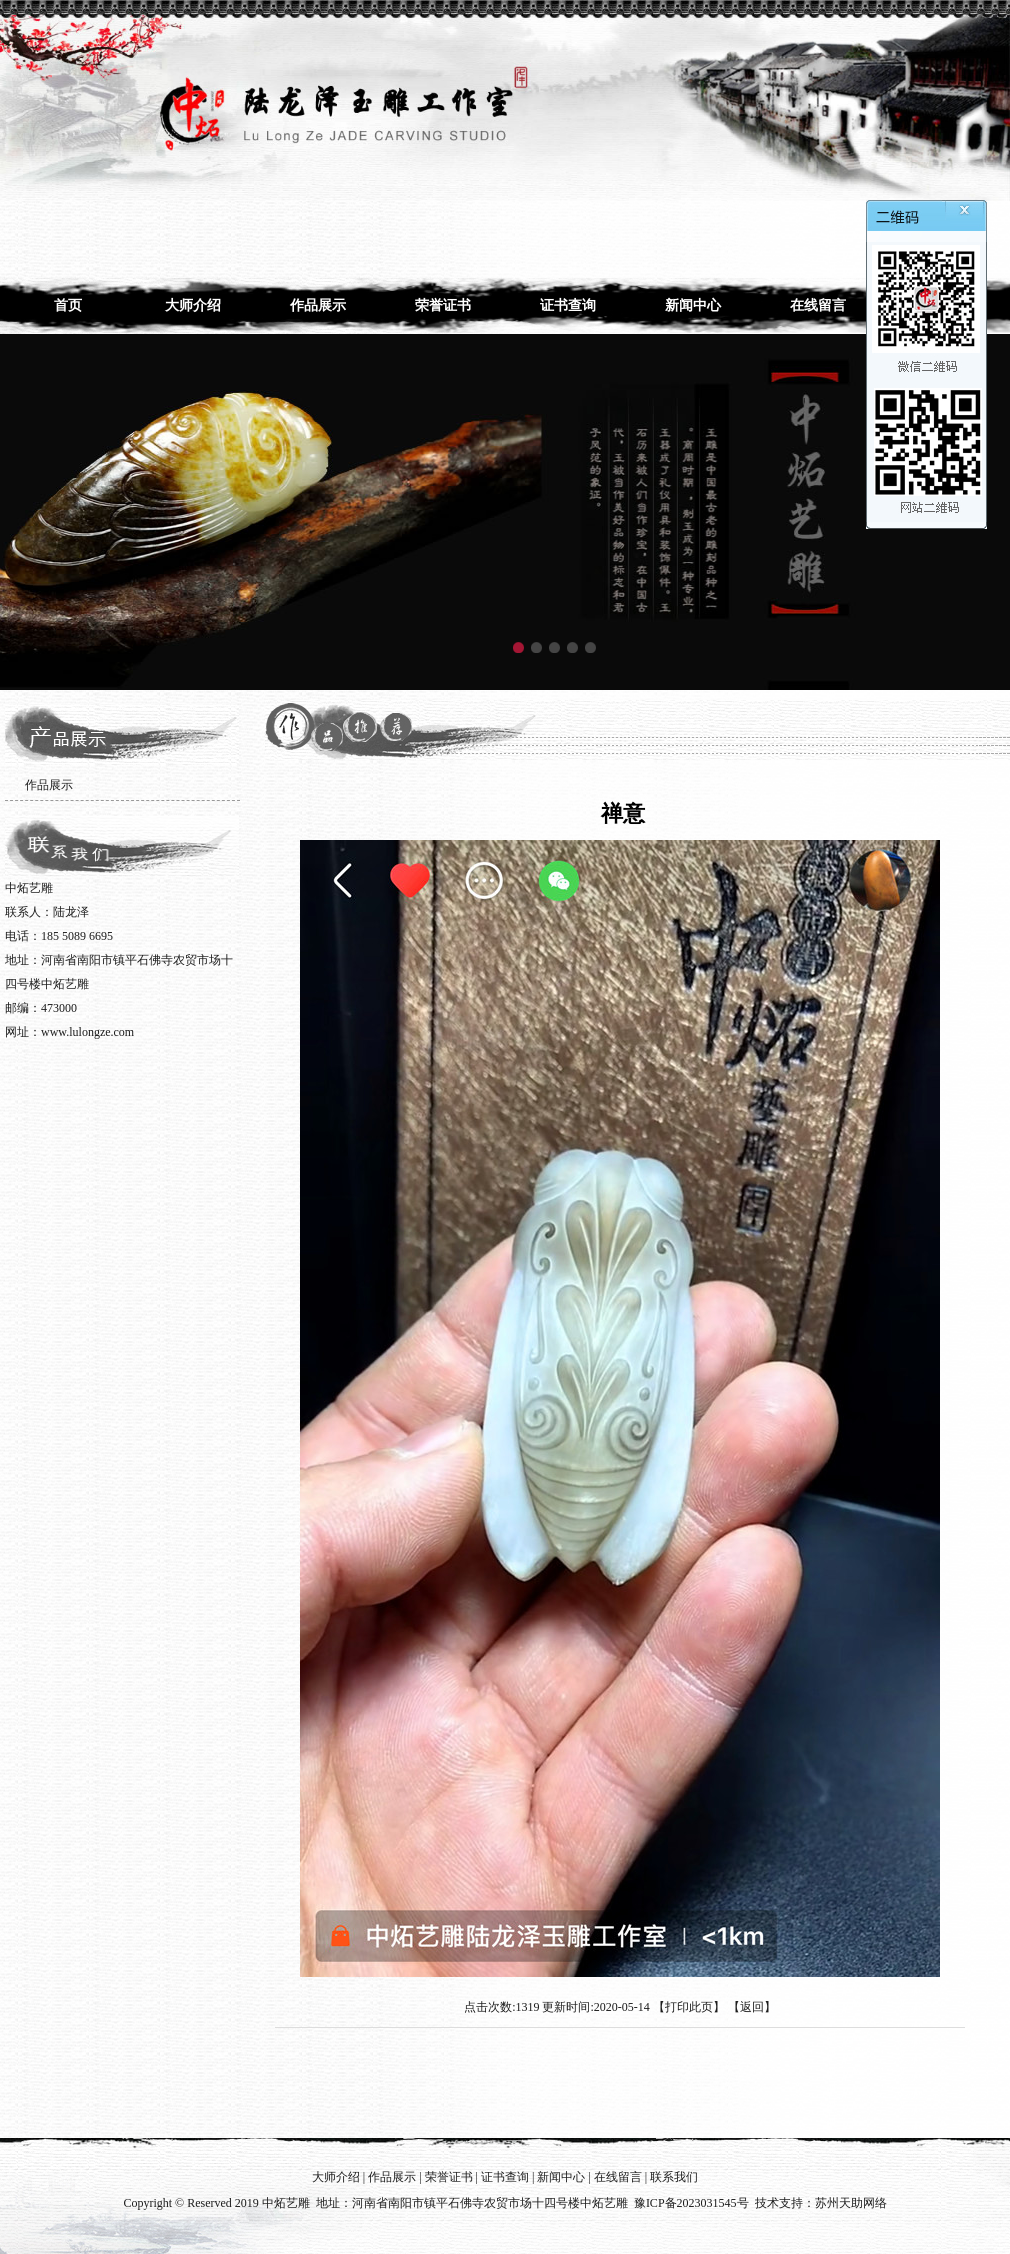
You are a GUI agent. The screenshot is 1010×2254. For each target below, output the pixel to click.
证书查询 (568, 305)
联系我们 (674, 2177)
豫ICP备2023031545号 (691, 2203)
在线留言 (818, 305)
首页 (68, 305)
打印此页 (689, 2007)
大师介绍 (193, 305)
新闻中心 (693, 305)
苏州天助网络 (851, 2203)
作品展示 (318, 305)
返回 (752, 2007)
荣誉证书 (443, 305)
